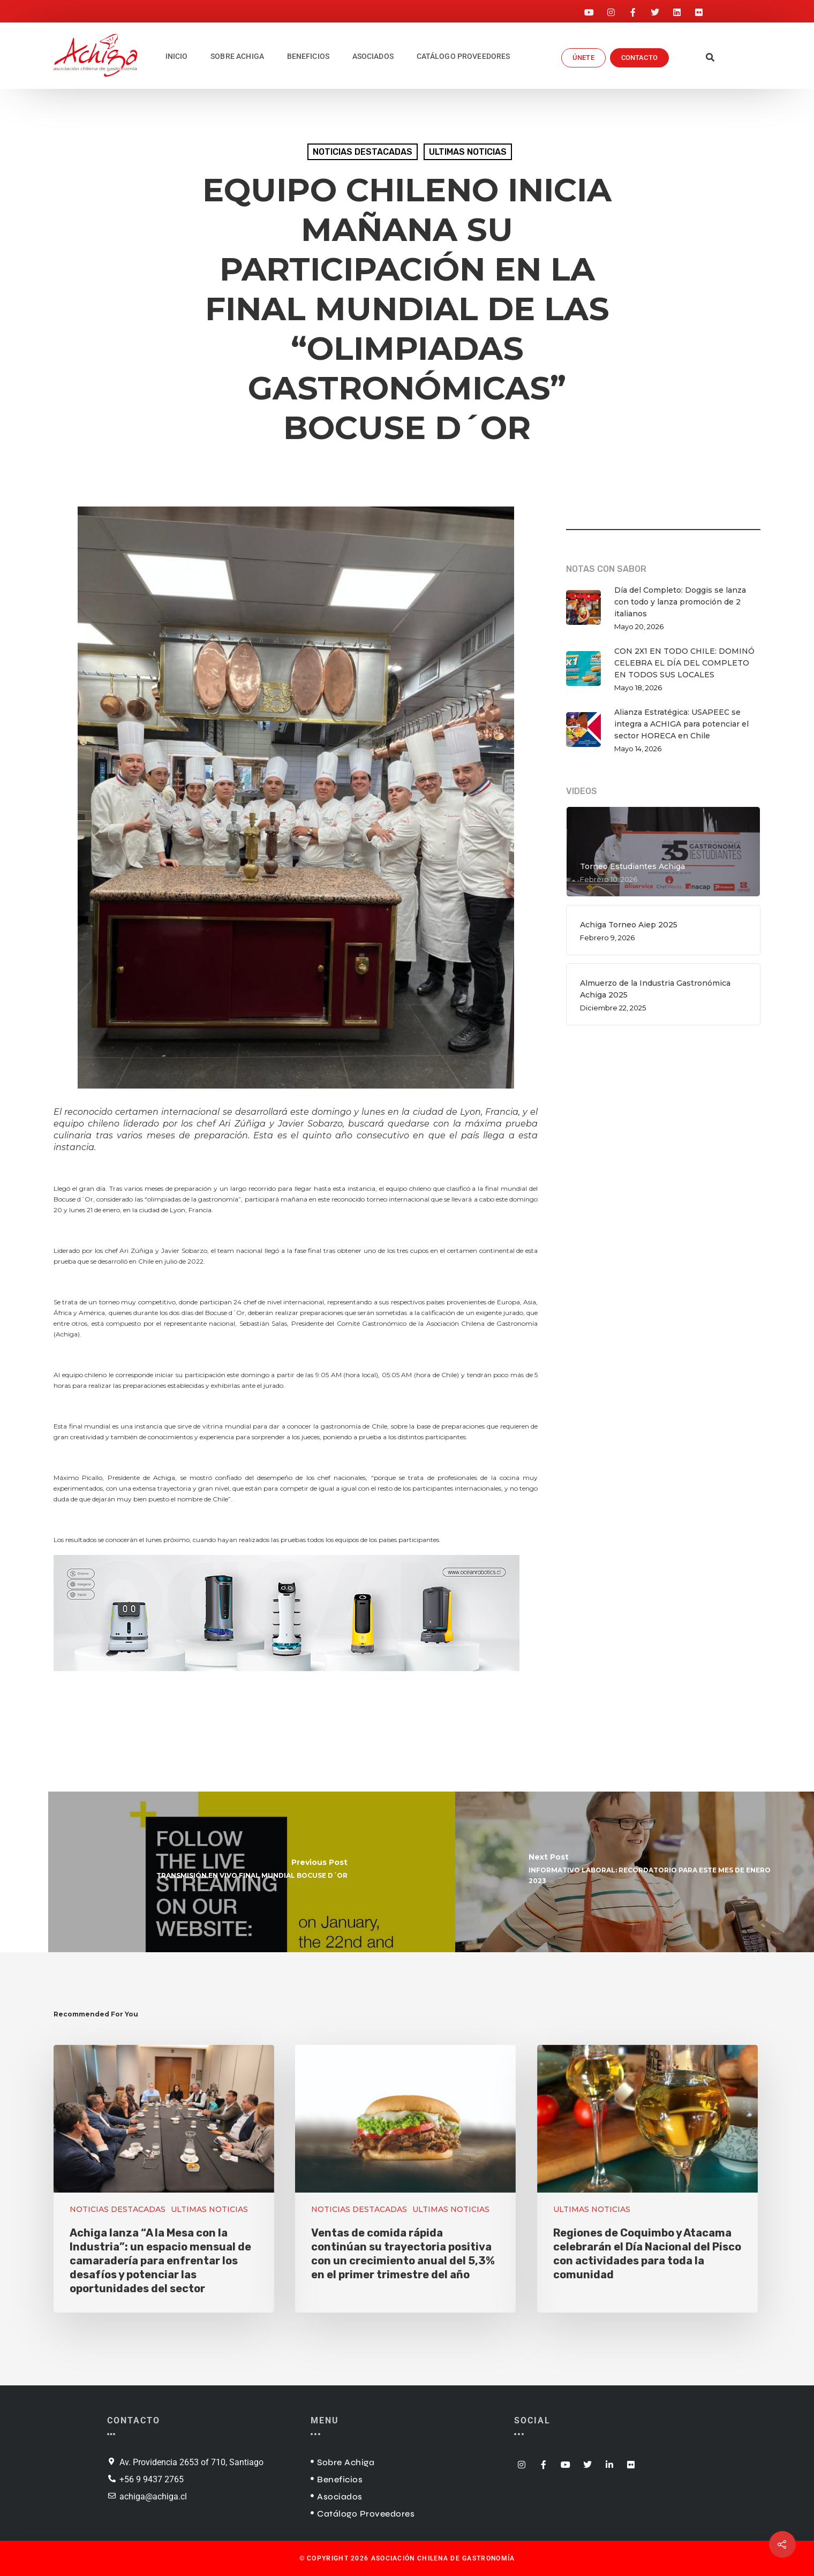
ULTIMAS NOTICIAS (468, 152)
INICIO (176, 56)
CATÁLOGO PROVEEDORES (463, 56)
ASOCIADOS (373, 56)
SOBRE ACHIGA (237, 56)
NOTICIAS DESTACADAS (362, 152)
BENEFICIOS (308, 56)
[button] (710, 58)
